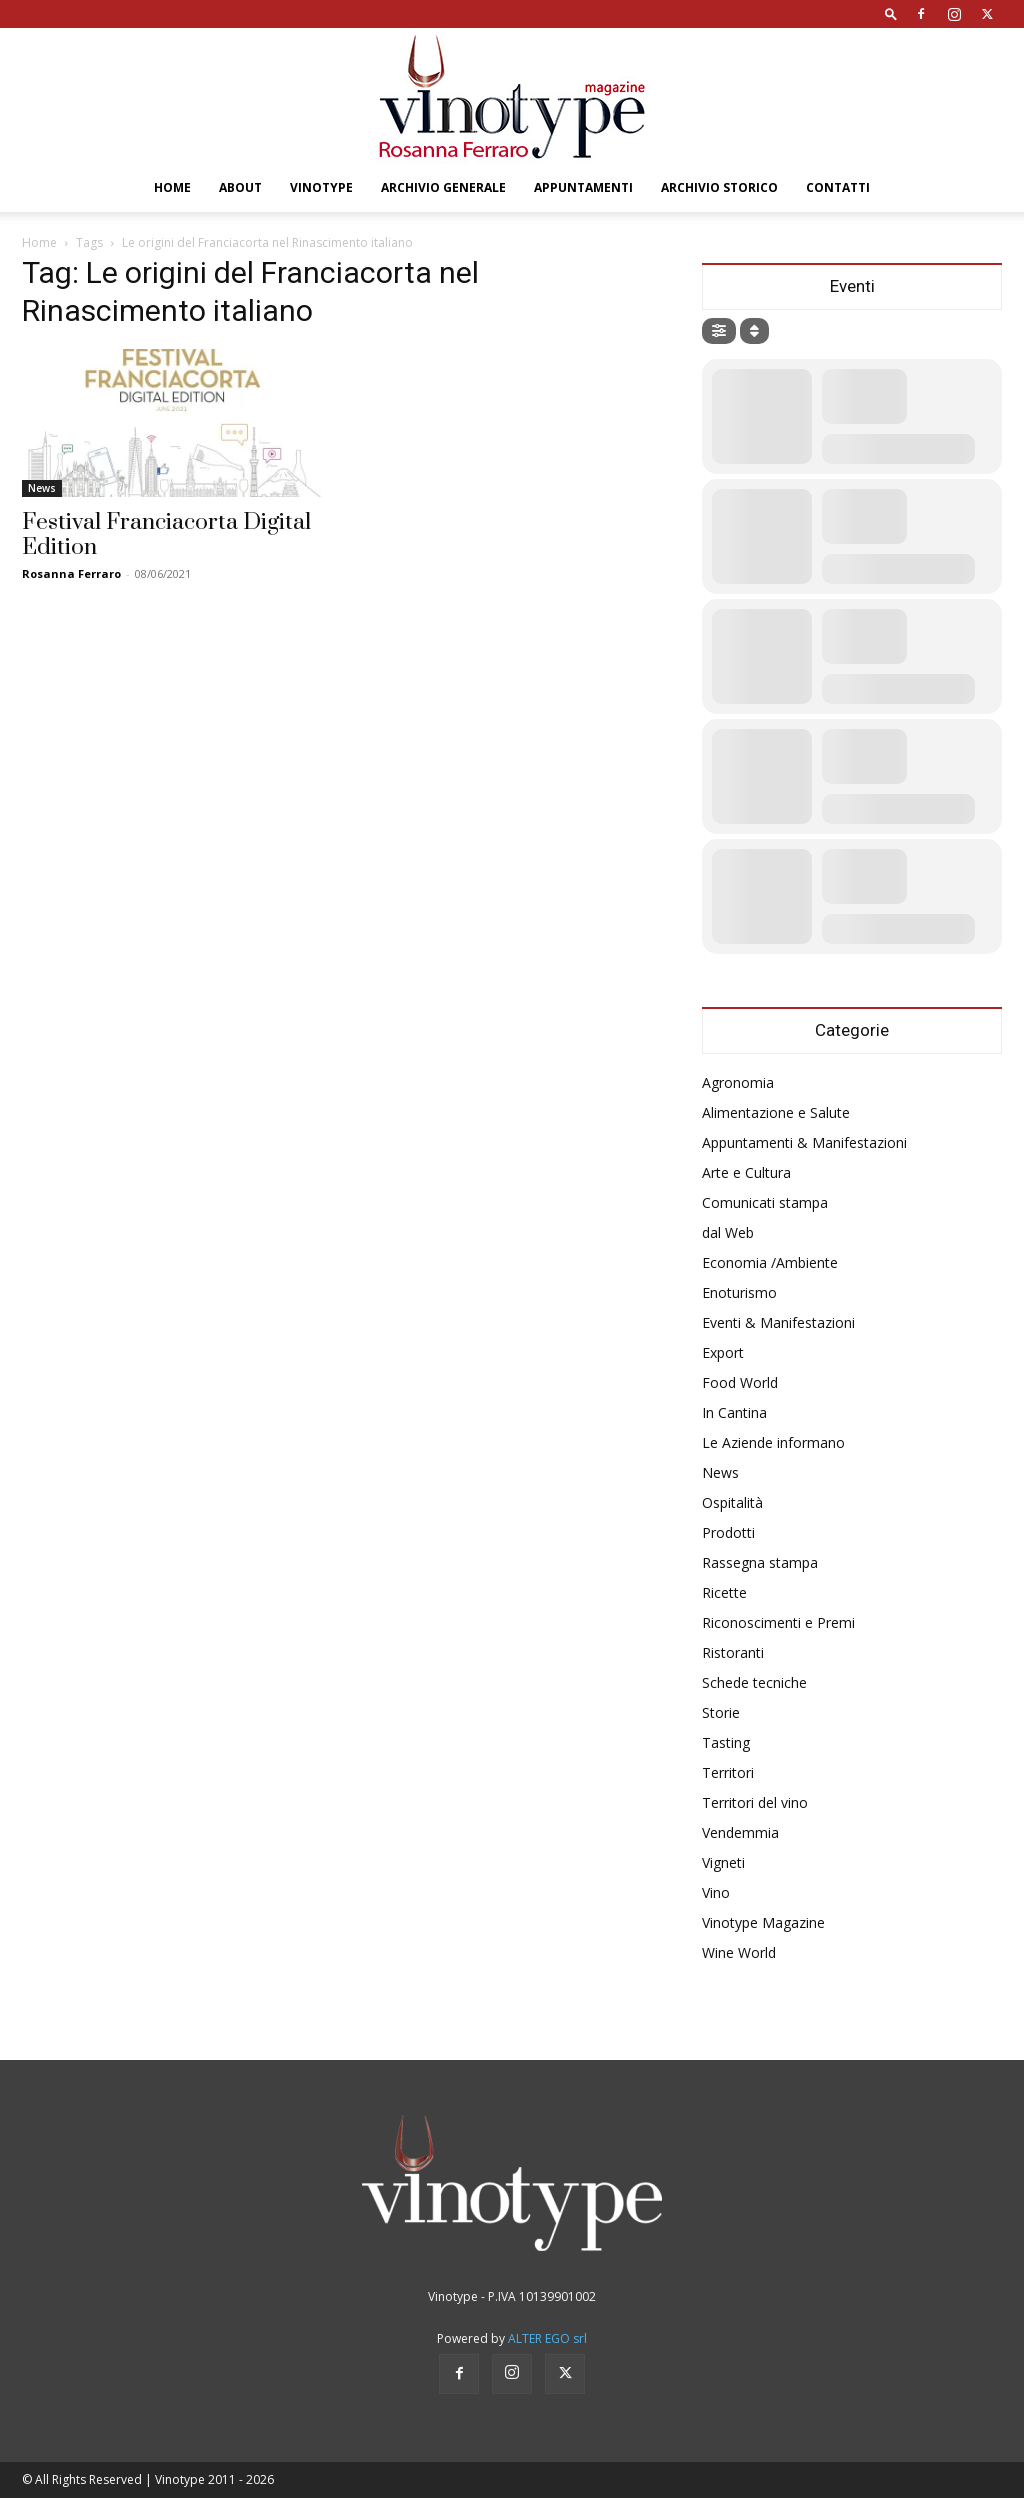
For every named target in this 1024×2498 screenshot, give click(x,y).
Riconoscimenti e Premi (778, 1622)
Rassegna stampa (760, 1562)
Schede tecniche (754, 1682)
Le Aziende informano (773, 1442)
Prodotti (728, 1532)
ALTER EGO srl (547, 2338)
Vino (716, 1892)
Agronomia (738, 1082)
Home (172, 187)
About (240, 187)
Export (723, 1352)
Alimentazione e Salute (776, 1112)
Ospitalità (732, 1502)
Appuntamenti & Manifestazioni (804, 1142)
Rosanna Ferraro (71, 573)
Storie (721, 1712)
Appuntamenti (583, 187)
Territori (728, 1772)
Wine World (739, 1952)
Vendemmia (740, 1832)
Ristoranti (733, 1652)
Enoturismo (739, 1292)
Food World (740, 1382)
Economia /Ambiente (770, 1262)
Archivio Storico (719, 187)
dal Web (728, 1232)
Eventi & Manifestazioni (778, 1322)
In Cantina (734, 1412)
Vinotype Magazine (763, 1922)
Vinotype (321, 187)
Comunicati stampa (765, 1202)
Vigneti (723, 1862)
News (42, 488)
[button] (891, 13)
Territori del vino (755, 1802)
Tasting (726, 1742)
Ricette (724, 1592)
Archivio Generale (443, 187)
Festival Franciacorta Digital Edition (166, 535)
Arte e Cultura (746, 1172)
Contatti (838, 187)
